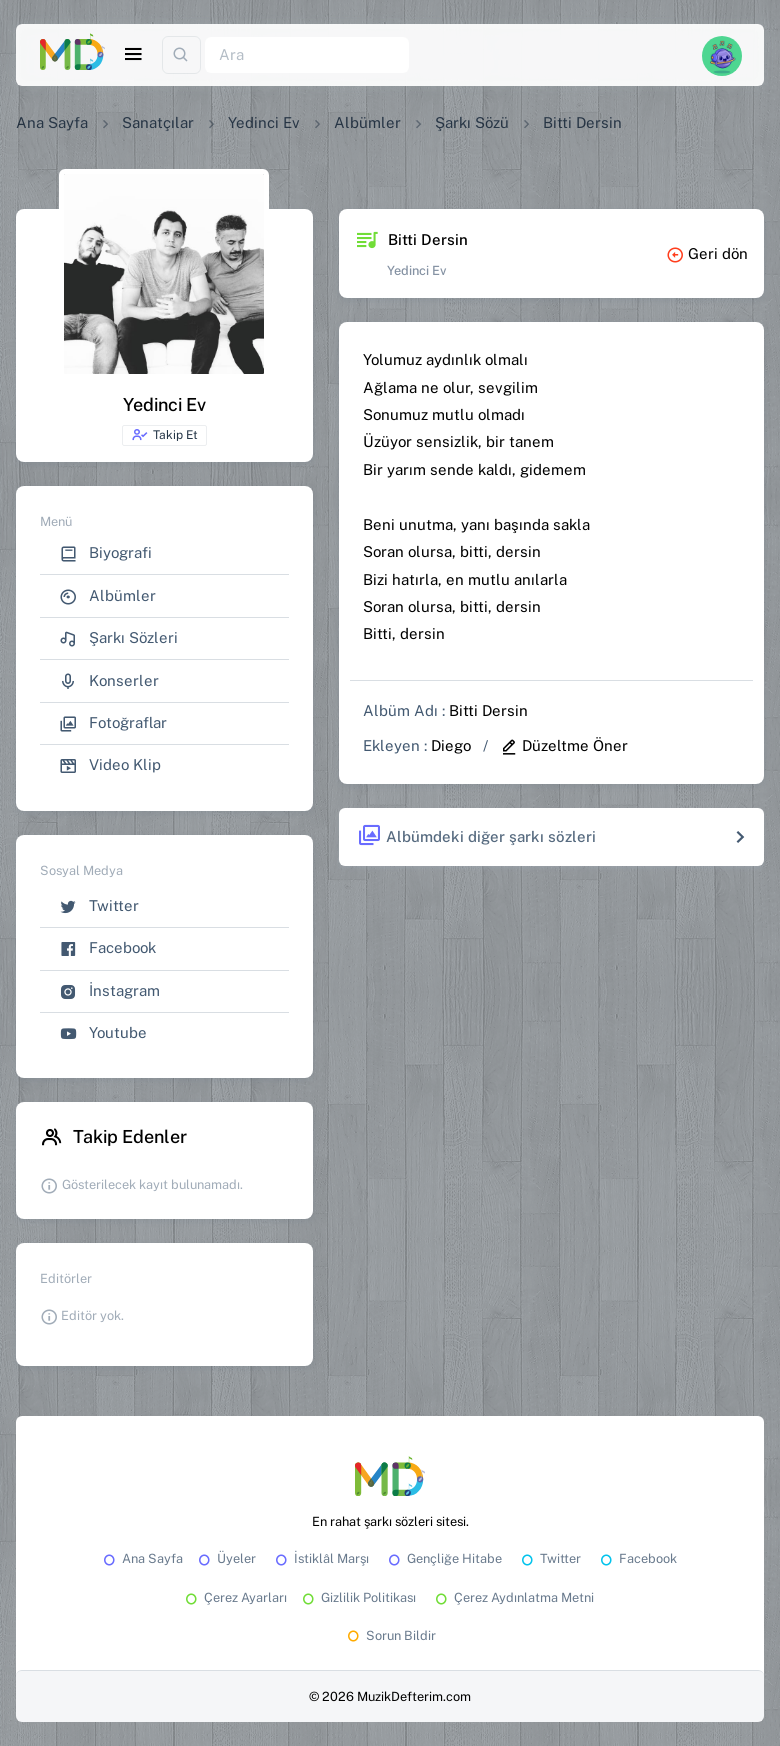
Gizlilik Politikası (357, 1597)
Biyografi (105, 553)
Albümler (367, 122)
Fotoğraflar (113, 723)
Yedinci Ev (264, 122)
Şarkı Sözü (472, 122)
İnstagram (109, 991)
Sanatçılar (158, 122)
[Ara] (307, 55)
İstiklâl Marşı (320, 1558)
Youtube (103, 1033)
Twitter (99, 906)
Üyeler (225, 1558)
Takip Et (164, 435)
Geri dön (707, 253)
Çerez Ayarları (234, 1597)
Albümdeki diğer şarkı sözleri (476, 836)
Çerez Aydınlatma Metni (513, 1597)
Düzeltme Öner (564, 745)
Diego (451, 745)
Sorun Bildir (390, 1635)
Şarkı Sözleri (118, 638)
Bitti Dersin (488, 710)
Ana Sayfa (52, 122)
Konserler (109, 681)
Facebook (107, 948)
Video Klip (110, 765)
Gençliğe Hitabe (443, 1558)
